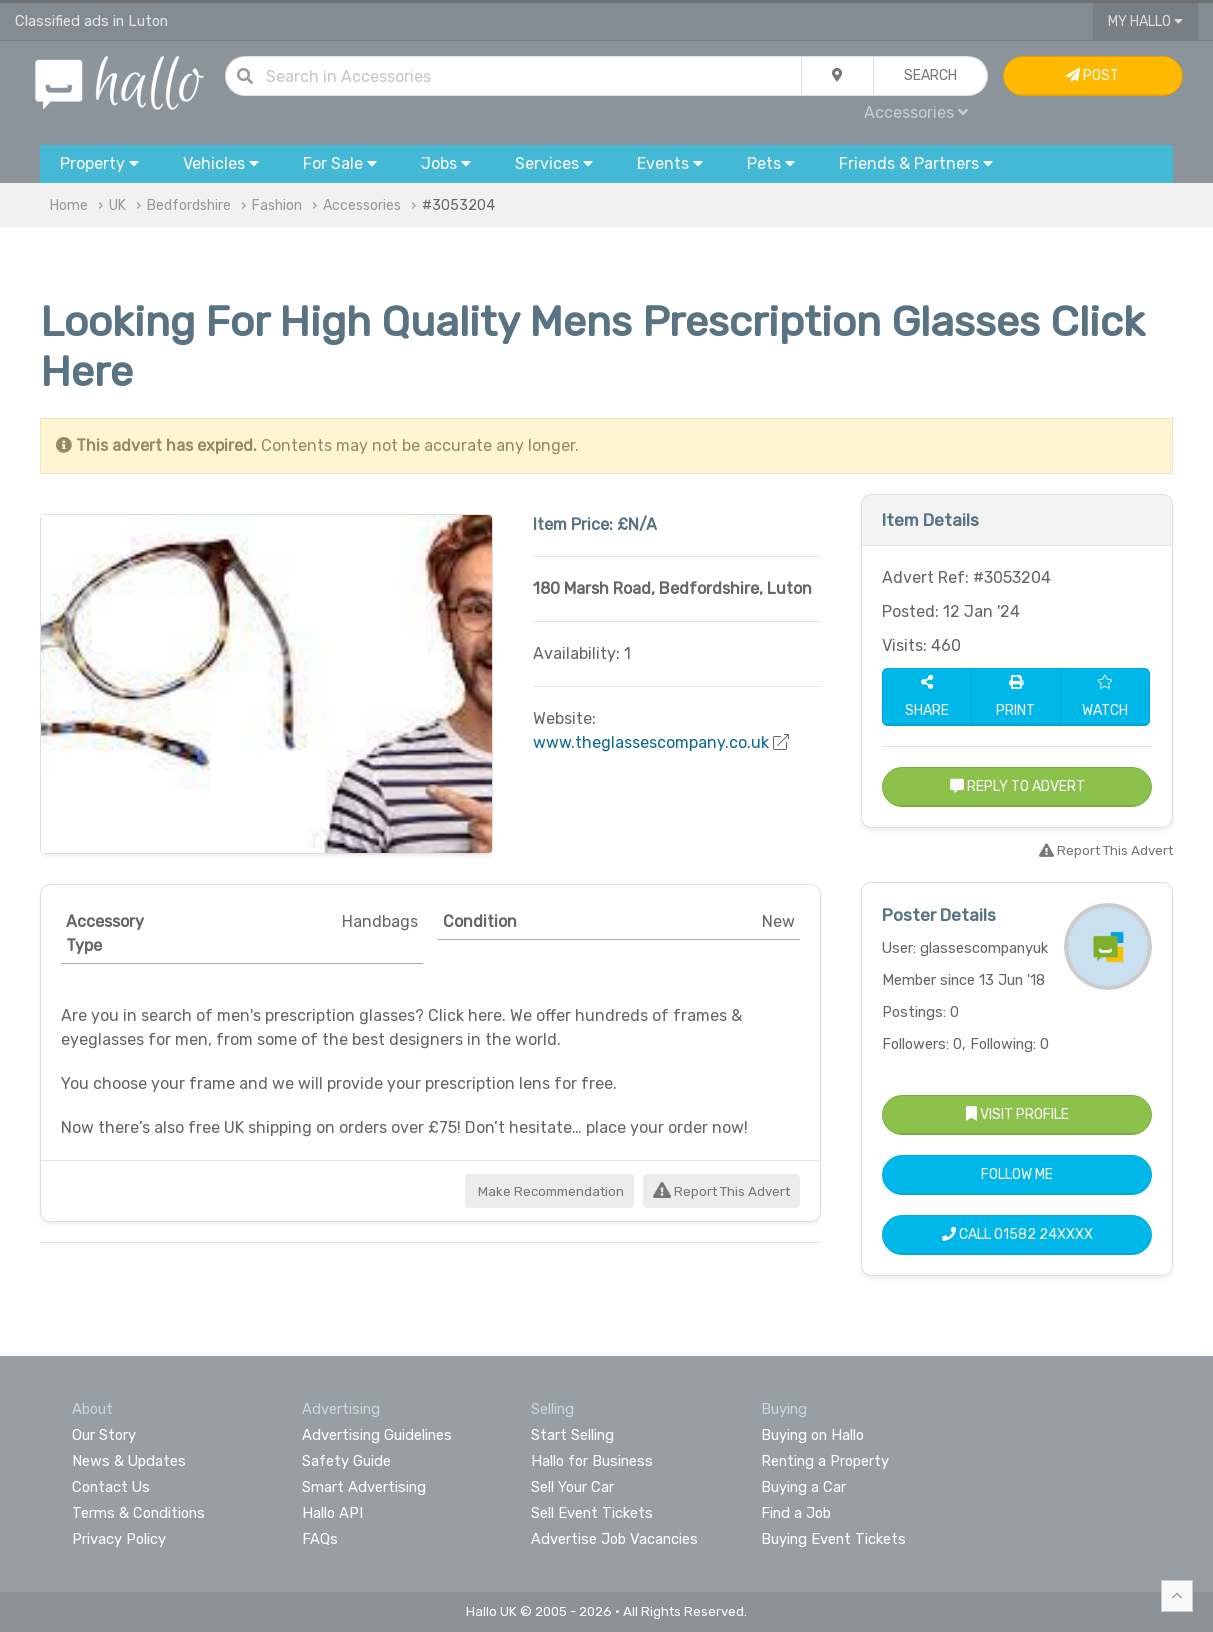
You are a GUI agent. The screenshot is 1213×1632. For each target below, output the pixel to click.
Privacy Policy (119, 1539)
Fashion (277, 205)
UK (117, 205)
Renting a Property (825, 1461)
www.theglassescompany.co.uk (651, 742)
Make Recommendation (549, 1191)
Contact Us (111, 1487)
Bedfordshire (189, 205)
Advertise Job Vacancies (614, 1539)
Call (1017, 1234)
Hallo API (332, 1513)
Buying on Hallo (812, 1435)
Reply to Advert (1017, 786)
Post (1092, 75)
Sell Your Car (572, 1487)
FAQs (320, 1539)
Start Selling (572, 1435)
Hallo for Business (592, 1461)
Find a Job (796, 1513)
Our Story (104, 1435)
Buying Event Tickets (833, 1539)
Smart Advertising (364, 1487)
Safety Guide (346, 1461)
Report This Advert (721, 1191)
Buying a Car (803, 1487)
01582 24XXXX (1043, 1234)
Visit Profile (1017, 1114)
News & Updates (129, 1461)
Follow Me (1017, 1174)
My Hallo (1145, 21)
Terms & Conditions (138, 1513)
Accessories (916, 112)
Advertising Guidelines (377, 1435)
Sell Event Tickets (592, 1513)
